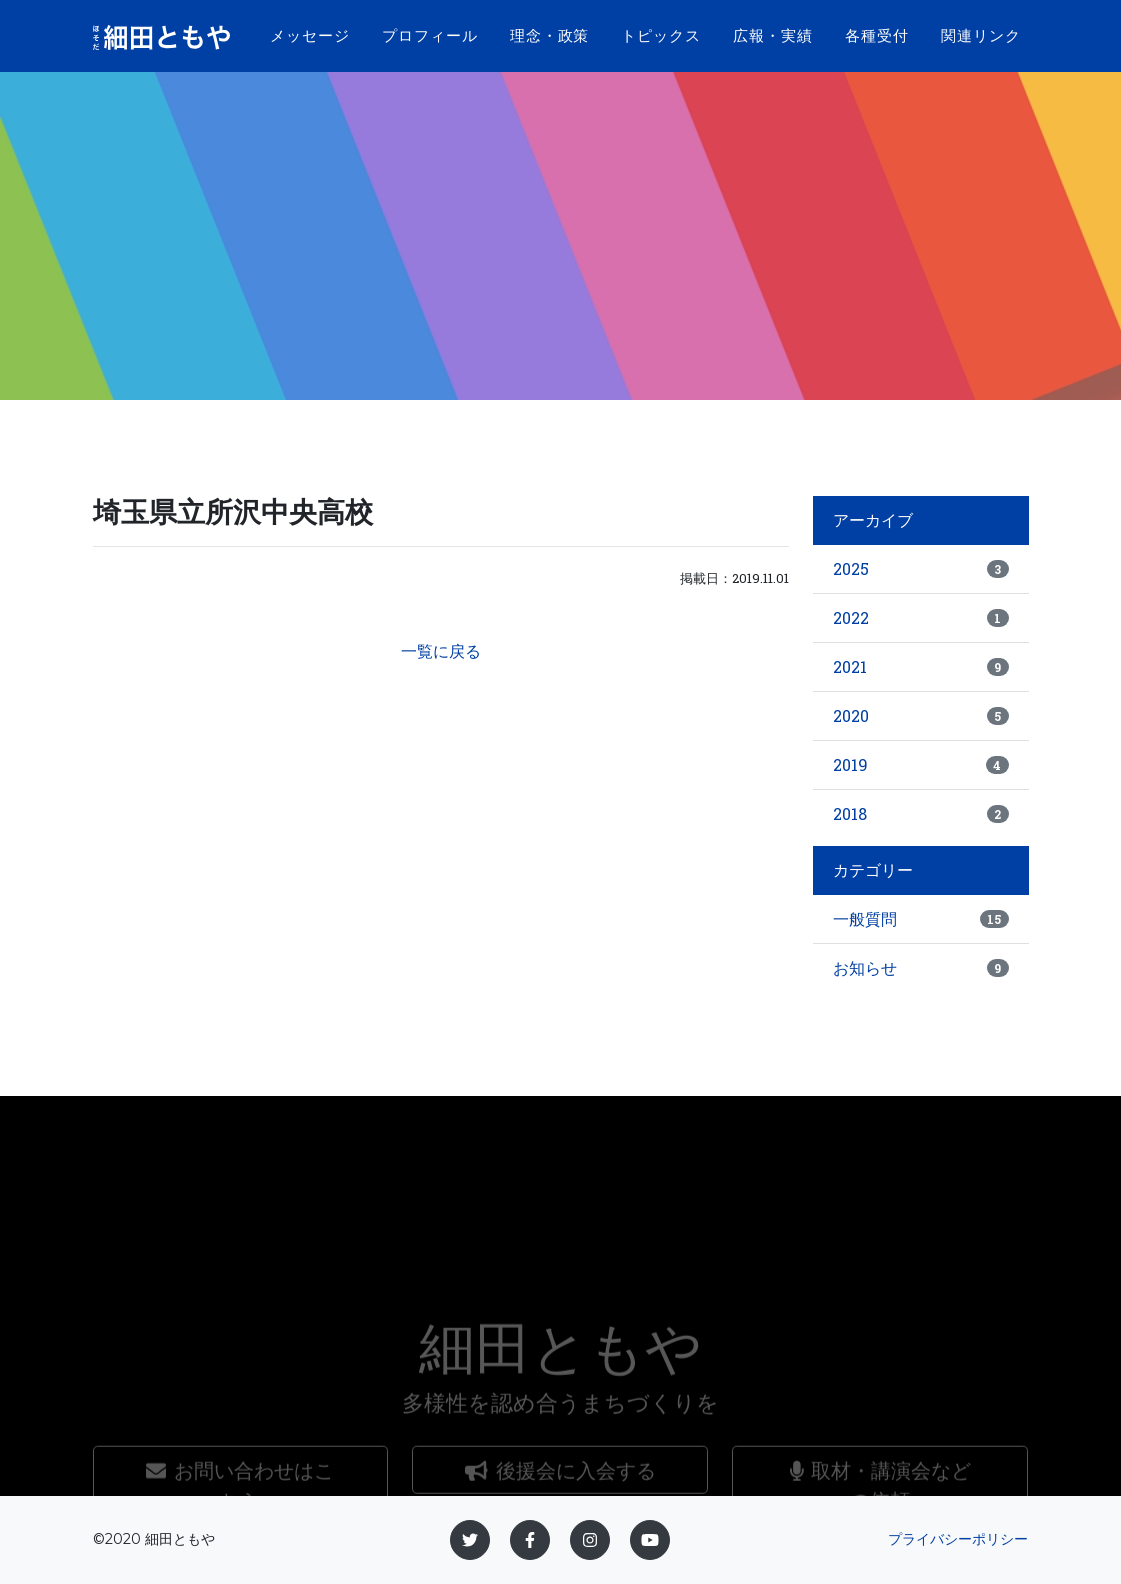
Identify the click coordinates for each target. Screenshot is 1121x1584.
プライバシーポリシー (958, 1539)
